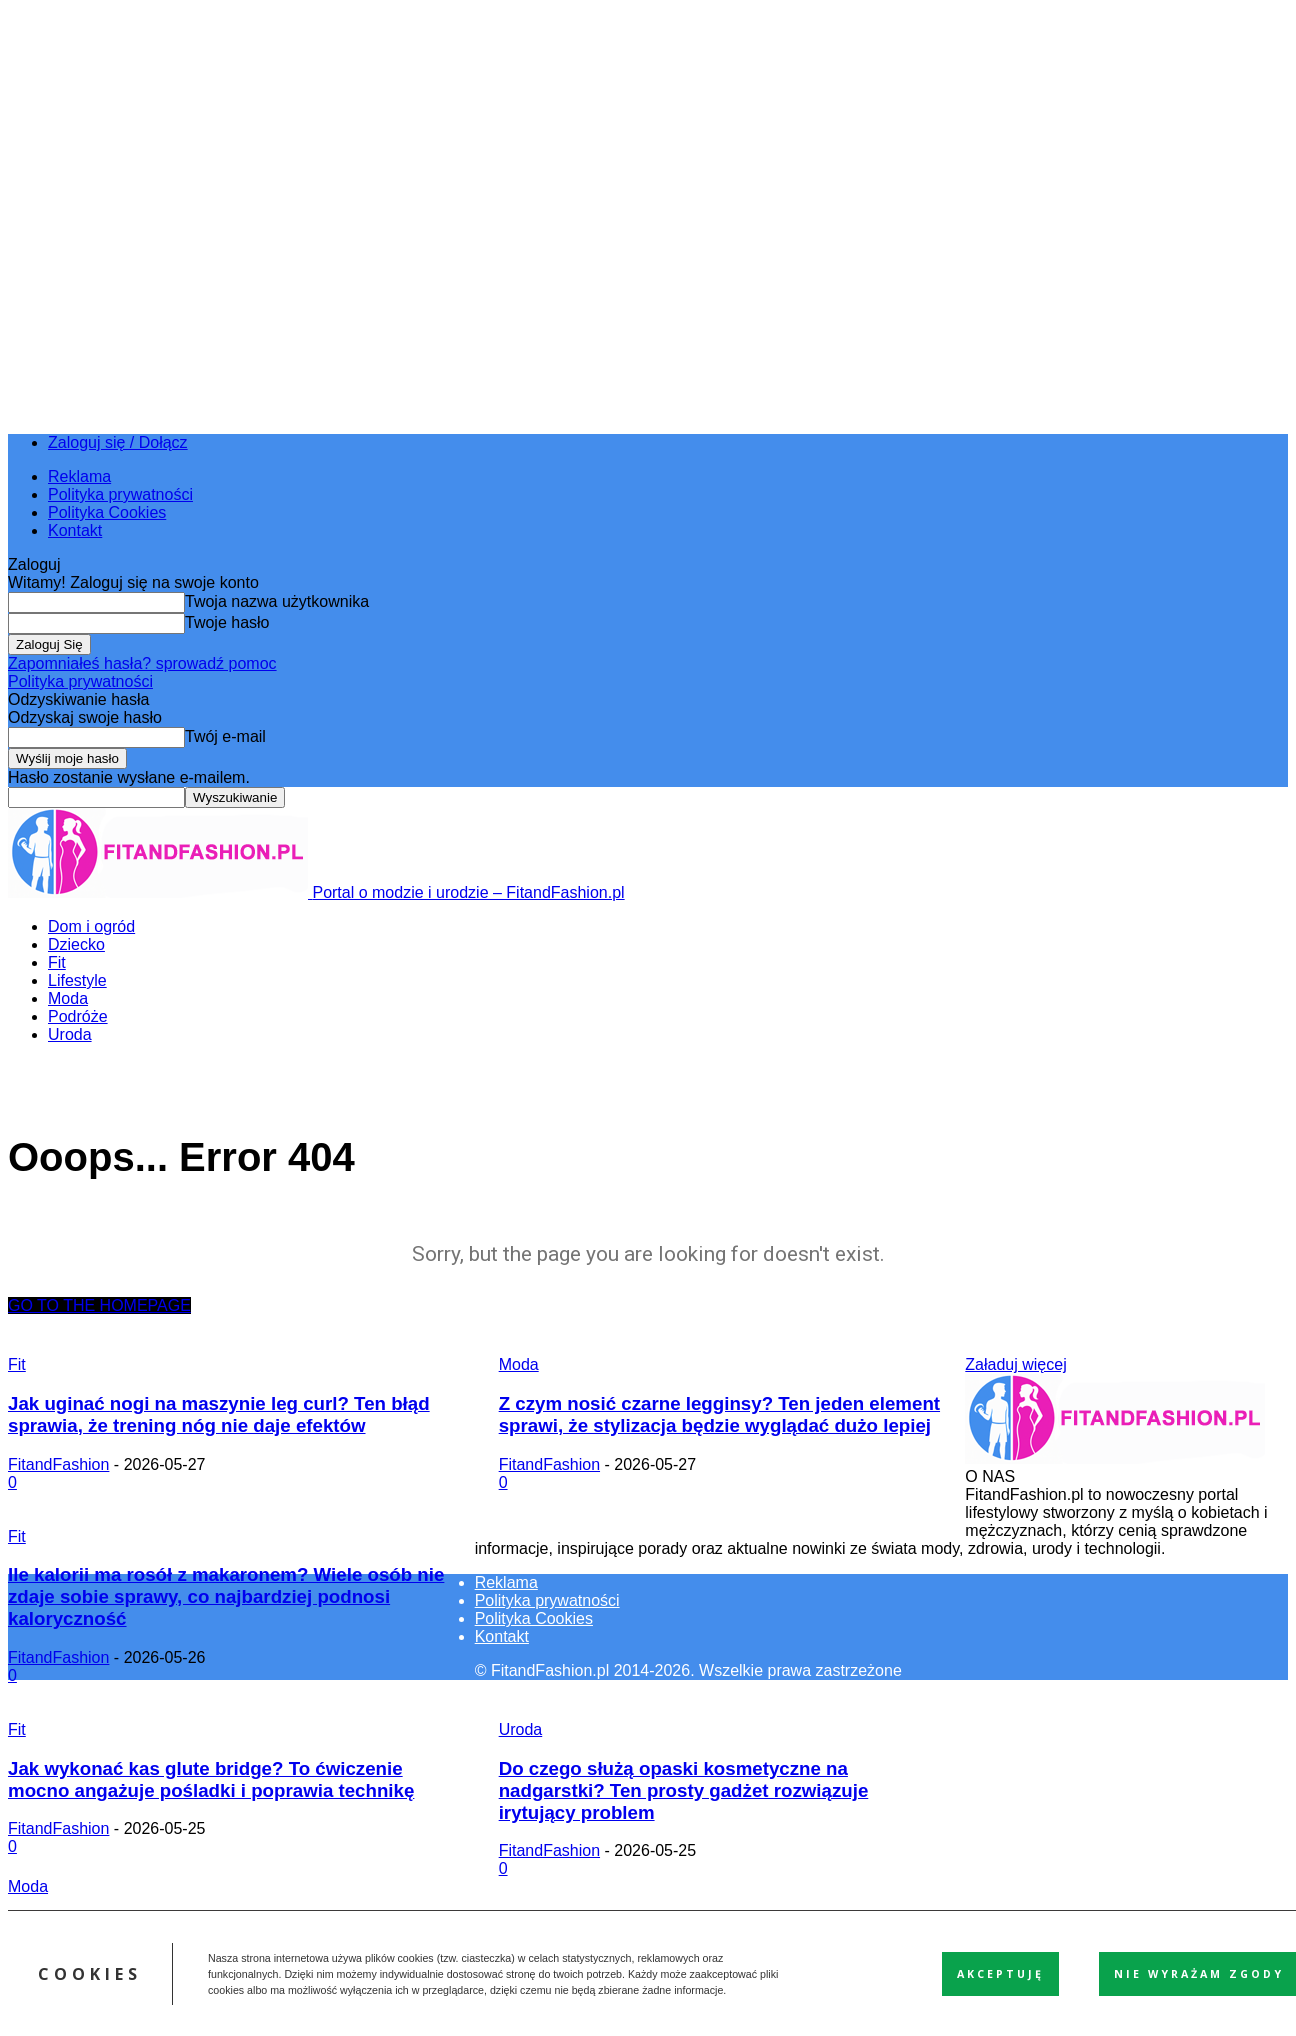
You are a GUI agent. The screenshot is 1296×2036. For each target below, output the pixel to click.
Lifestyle (77, 980)
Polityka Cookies (107, 512)
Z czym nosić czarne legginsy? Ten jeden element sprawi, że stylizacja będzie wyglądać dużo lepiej (719, 1414)
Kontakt (75, 530)
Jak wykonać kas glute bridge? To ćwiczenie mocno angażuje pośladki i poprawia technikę (211, 1779)
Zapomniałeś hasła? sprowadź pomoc (142, 663)
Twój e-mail (225, 736)
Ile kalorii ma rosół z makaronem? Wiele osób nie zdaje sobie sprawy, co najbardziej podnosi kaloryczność (226, 1596)
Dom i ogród (91, 926)
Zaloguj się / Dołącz (118, 442)
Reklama (79, 476)
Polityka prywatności (120, 494)
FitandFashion (58, 1464)
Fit (57, 962)
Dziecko (76, 944)
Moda (68, 998)
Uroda (70, 1034)
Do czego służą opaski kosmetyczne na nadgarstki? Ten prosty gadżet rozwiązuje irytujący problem (684, 1790)
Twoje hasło (227, 622)
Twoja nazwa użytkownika (277, 601)
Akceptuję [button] (1000, 1974)
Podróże (78, 1016)
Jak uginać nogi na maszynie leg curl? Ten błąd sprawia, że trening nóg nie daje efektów (219, 1414)
